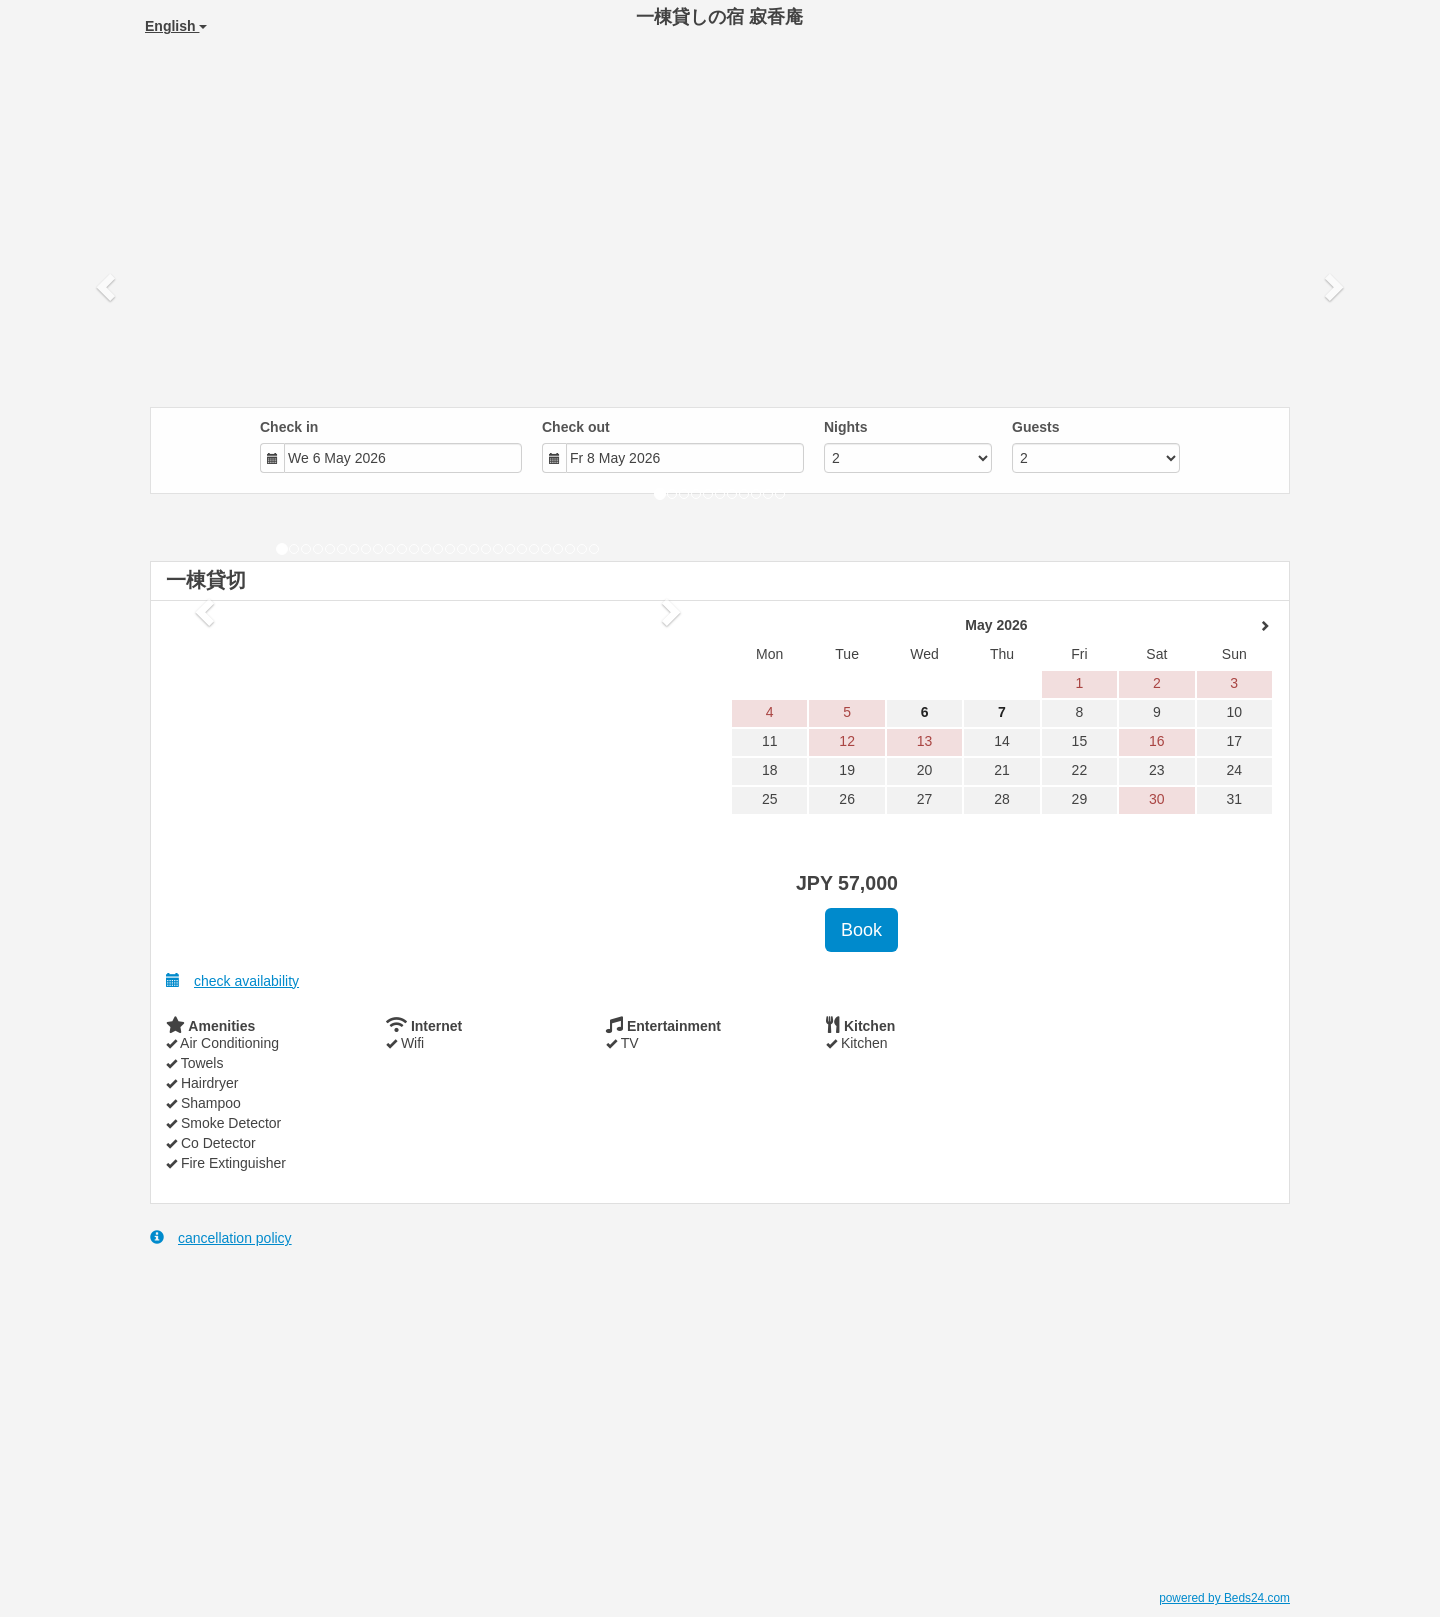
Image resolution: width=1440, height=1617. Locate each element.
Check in (289, 427)
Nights (846, 427)
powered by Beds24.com (1224, 1598)
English (176, 26)
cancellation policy (221, 1237)
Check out (576, 427)
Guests (1035, 427)
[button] (108, 286)
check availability (232, 980)
